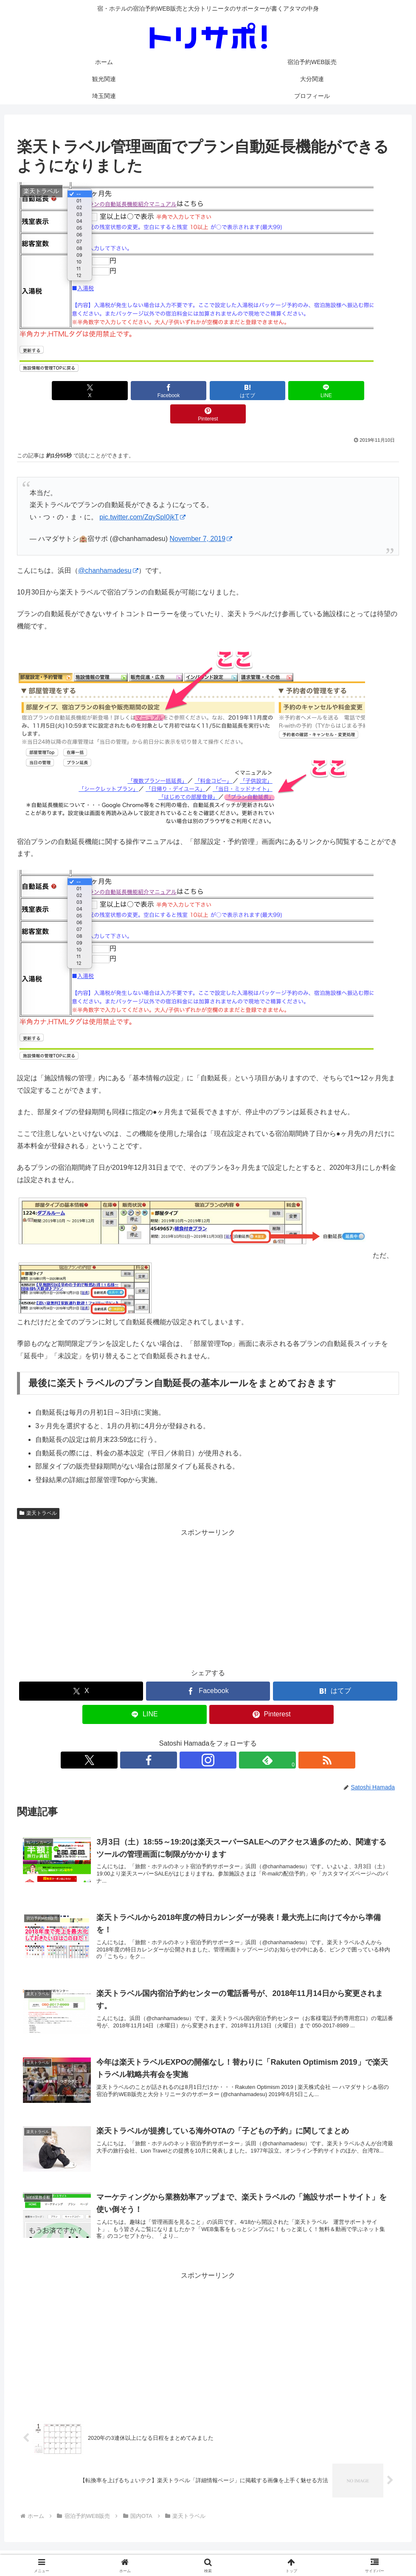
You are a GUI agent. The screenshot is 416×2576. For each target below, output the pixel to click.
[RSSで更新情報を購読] (247, 1736)
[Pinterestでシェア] (336, 390)
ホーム (108, 2549)
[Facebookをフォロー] (188, 1736)
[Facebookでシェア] (143, 390)
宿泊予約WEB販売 (150, 2549)
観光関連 (195, 2549)
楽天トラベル (38, 1490)
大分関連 (228, 2549)
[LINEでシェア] (272, 390)
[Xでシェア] (79, 390)
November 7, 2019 (200, 515)
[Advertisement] (208, 1575)
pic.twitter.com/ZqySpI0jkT (142, 493)
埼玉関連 (261, 2549)
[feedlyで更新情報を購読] (227, 1736)
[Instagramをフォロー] (208, 1736)
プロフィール (299, 2549)
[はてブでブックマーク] (208, 390)
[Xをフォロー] (168, 1736)
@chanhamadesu (108, 547)
